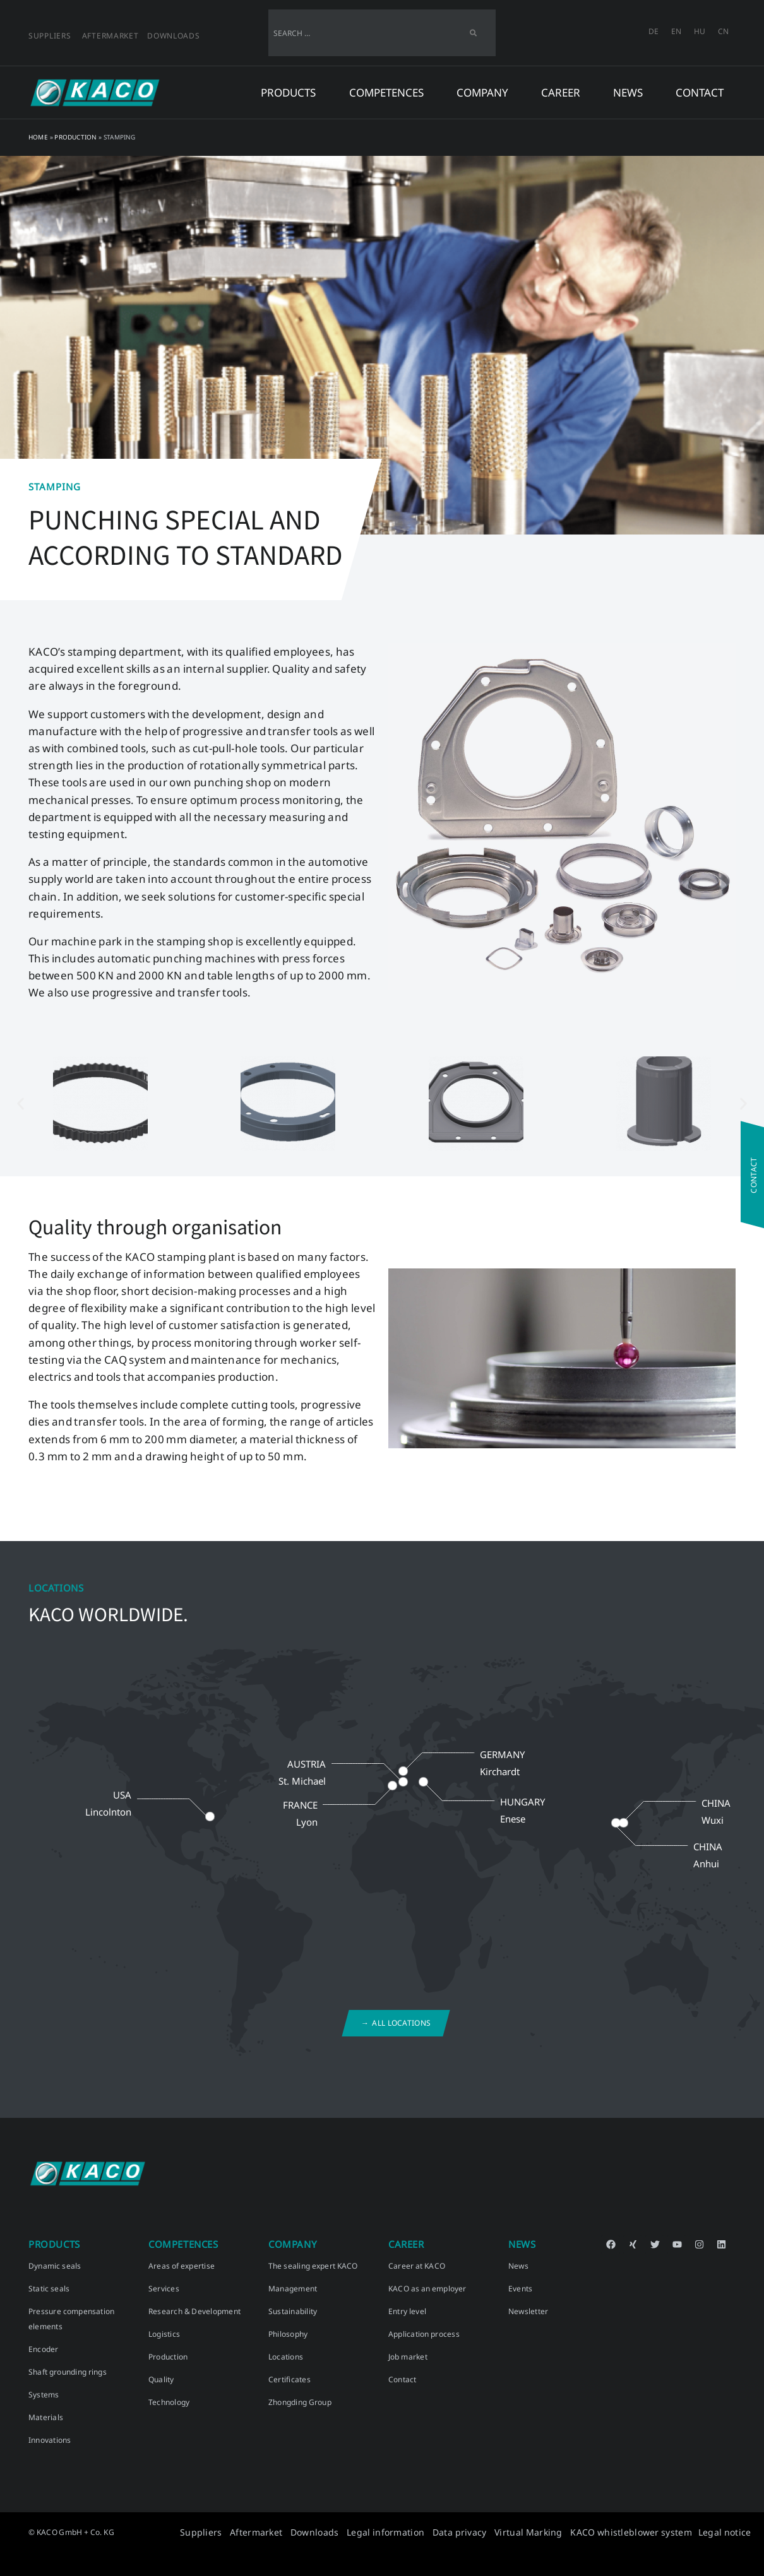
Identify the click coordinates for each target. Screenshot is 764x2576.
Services (163, 2288)
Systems (43, 2394)
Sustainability (292, 2311)
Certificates (289, 2379)
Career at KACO (416, 2265)
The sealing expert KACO (313, 2265)
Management (292, 2288)
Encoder (43, 2349)
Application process (424, 2334)
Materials (45, 2417)
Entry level (407, 2311)
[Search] (473, 32)
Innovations (49, 2440)
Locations (285, 2356)
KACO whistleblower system (647, 2532)
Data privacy (502, 2532)
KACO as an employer (427, 2288)
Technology (168, 2402)
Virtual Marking (561, 2532)
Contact (700, 92)
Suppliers (49, 35)
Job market (407, 2356)
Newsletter (528, 2311)
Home (38, 137)
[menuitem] (653, 31)
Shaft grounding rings (67, 2371)
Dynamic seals (54, 2265)
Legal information (440, 2532)
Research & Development (194, 2311)
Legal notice (726, 2532)
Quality (161, 2379)
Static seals (48, 2288)
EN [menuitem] (676, 30)
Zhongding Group (299, 2402)
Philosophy (287, 2334)
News (518, 2265)
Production (75, 137)
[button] (20, 1103)
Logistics (164, 2334)
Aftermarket (110, 35)
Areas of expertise (181, 2265)
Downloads (173, 35)
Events (520, 2288)
